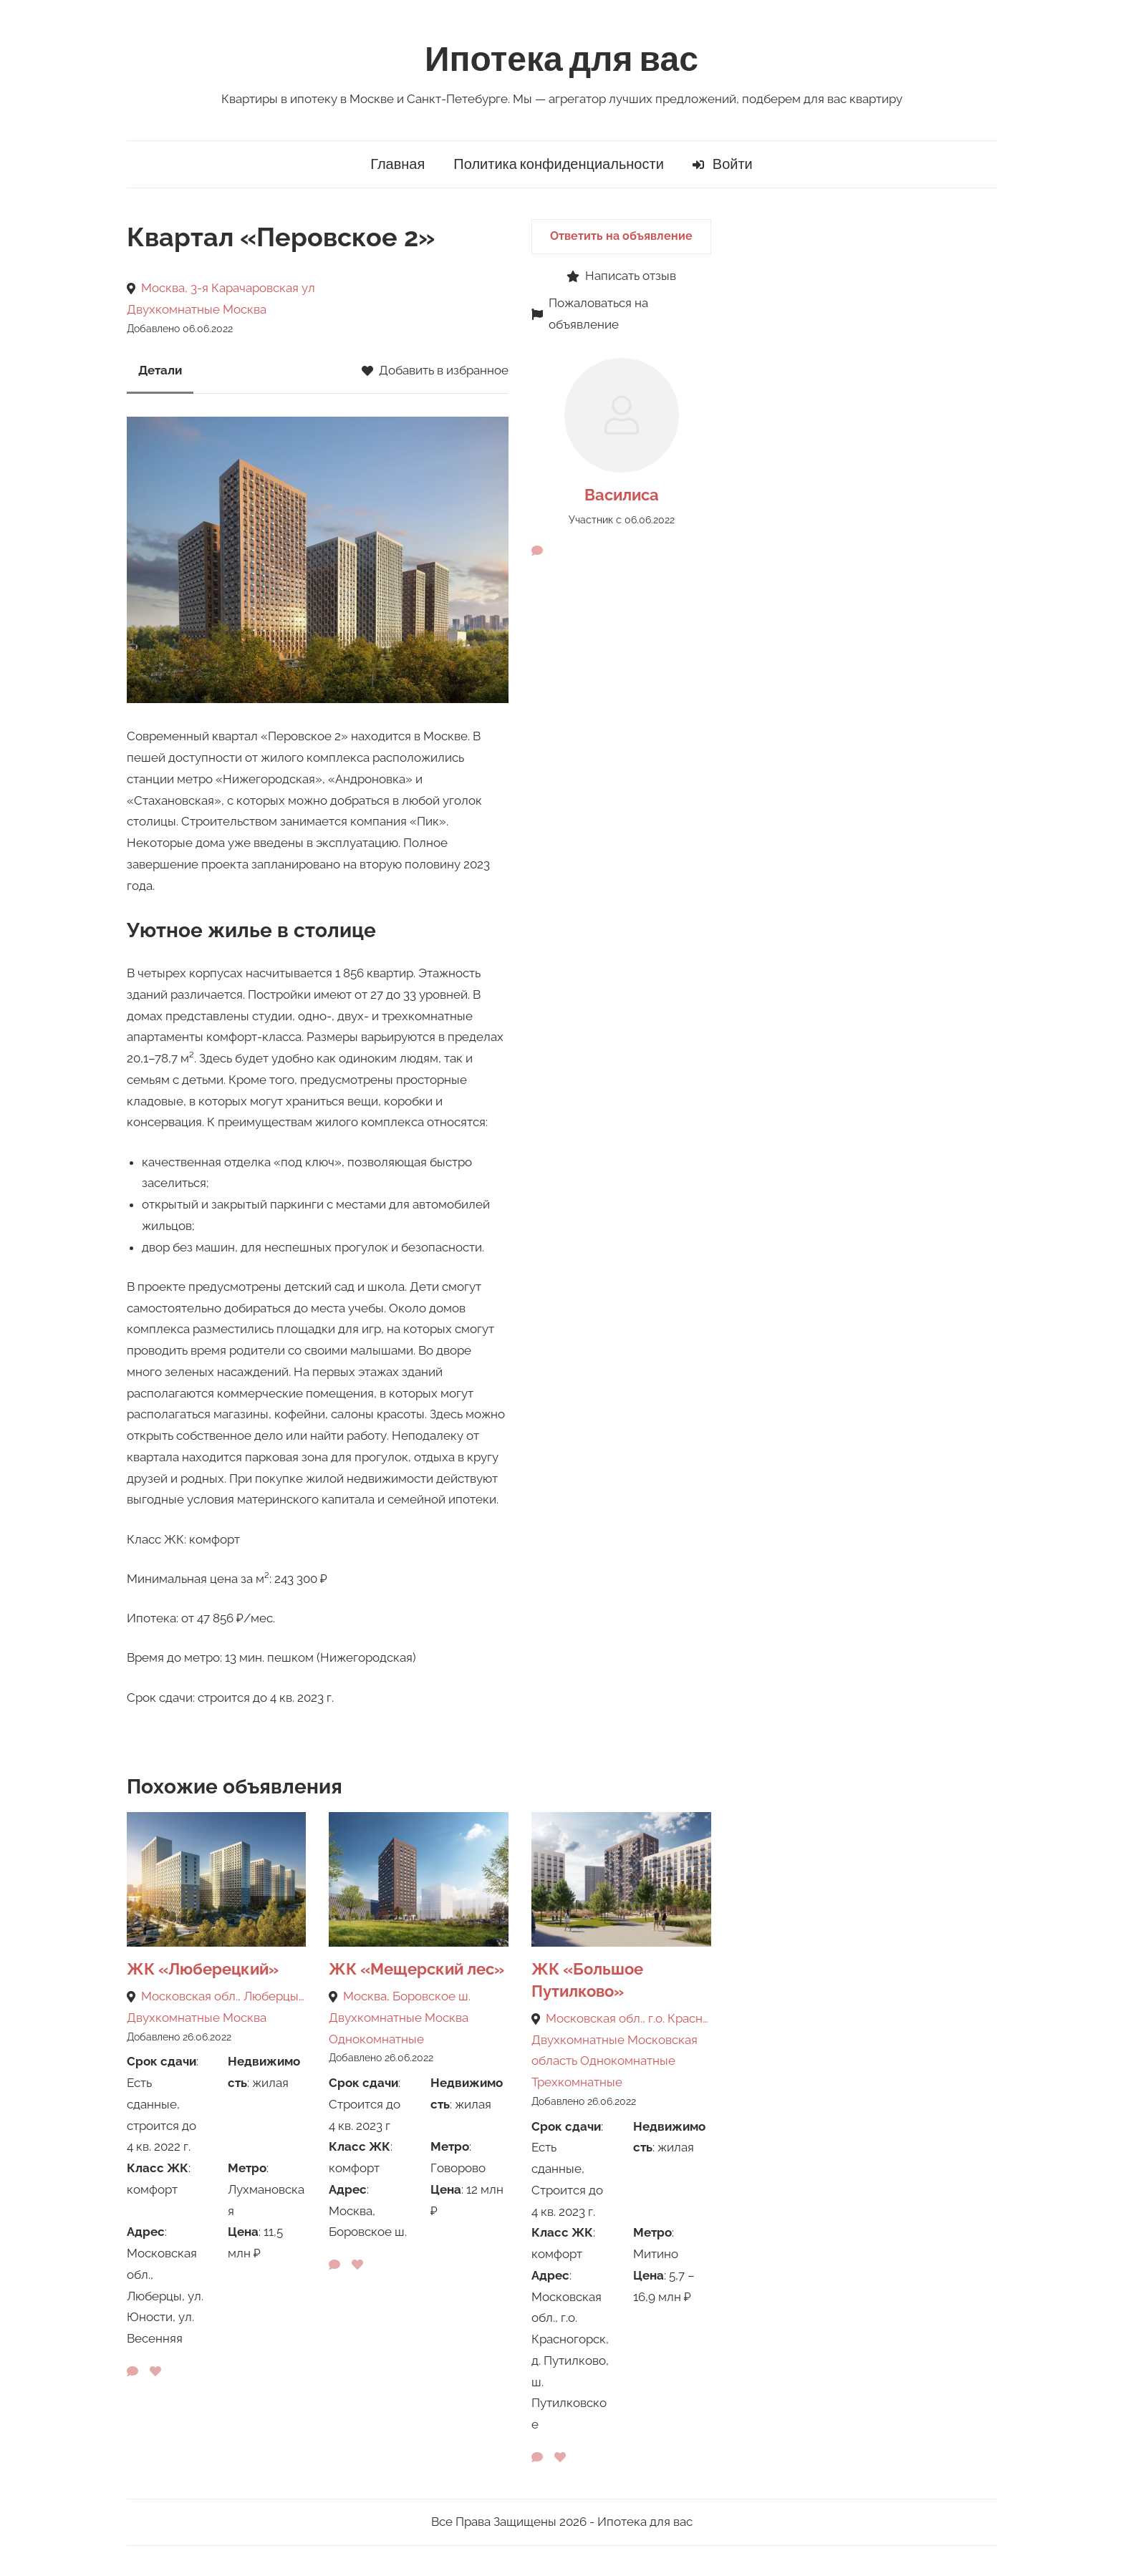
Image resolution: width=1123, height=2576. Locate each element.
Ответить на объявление (621, 236)
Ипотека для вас (561, 60)
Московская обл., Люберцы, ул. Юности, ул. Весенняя (224, 1996)
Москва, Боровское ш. (407, 1996)
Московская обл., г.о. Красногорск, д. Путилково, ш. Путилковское (628, 2018)
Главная (397, 164)
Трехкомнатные (576, 2082)
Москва (244, 309)
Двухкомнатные (173, 309)
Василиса (621, 494)
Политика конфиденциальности (558, 164)
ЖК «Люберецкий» (203, 1969)
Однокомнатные (376, 2039)
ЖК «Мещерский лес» (416, 1969)
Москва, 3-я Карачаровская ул (228, 288)
